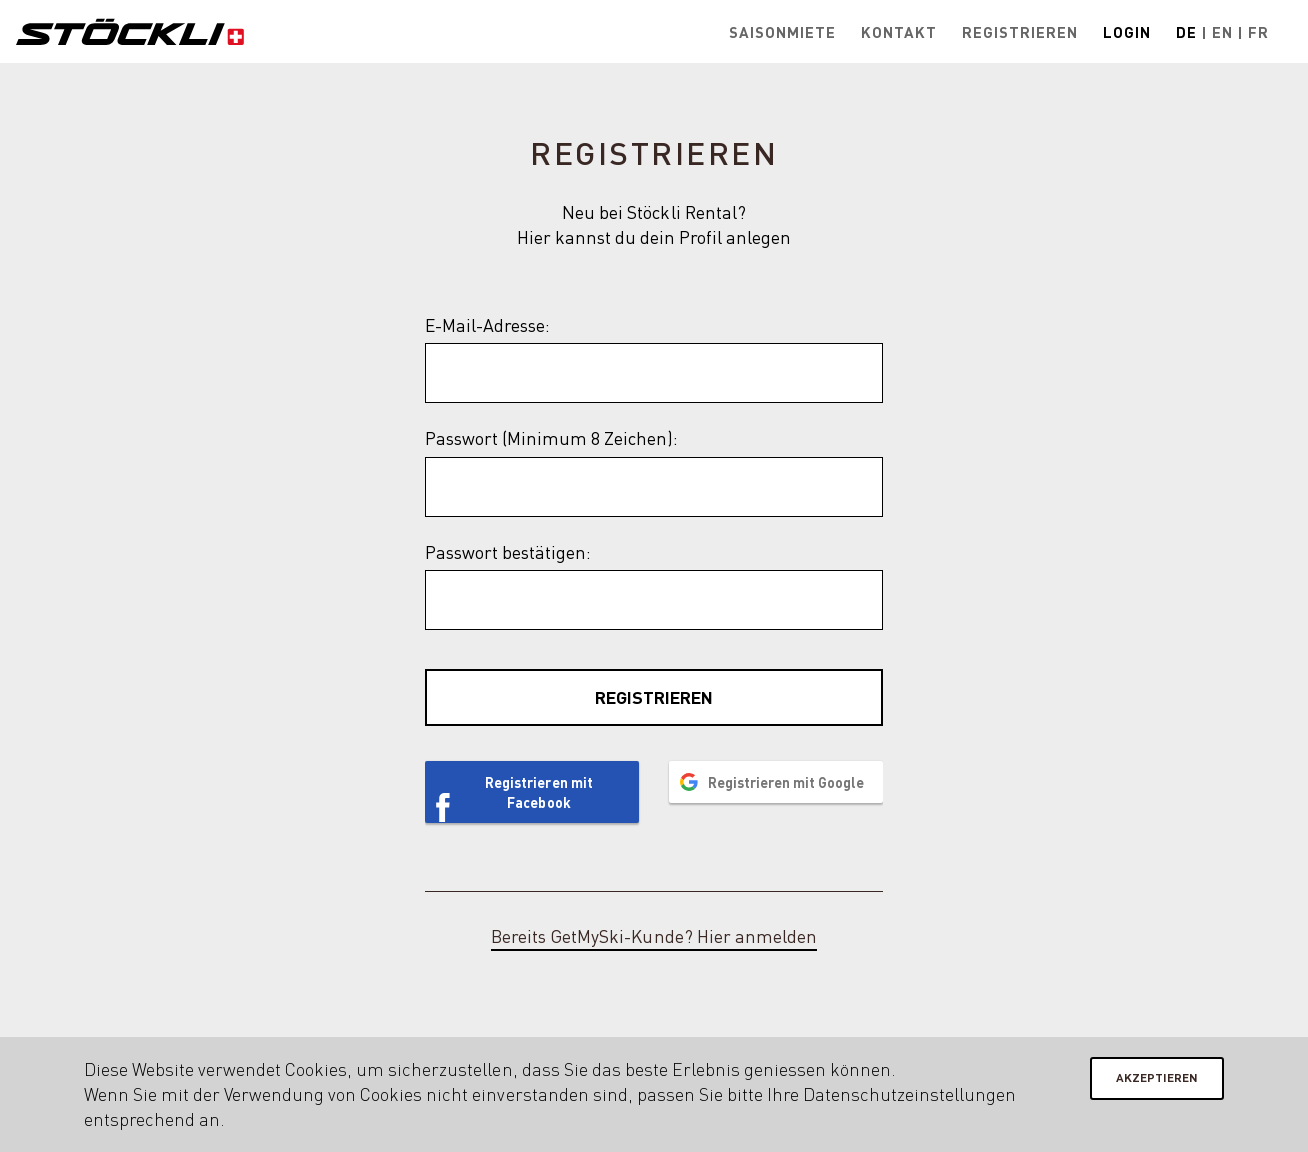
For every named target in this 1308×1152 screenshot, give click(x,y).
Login (1127, 32)
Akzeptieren (1157, 1077)
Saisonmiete (782, 32)
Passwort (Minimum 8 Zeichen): (551, 438)
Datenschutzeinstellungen (909, 1094)
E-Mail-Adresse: (487, 325)
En (1222, 32)
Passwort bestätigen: (508, 552)
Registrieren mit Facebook (538, 792)
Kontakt (899, 32)
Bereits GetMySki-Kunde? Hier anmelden (653, 936)
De (1186, 32)
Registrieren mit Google (786, 782)
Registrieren (1020, 32)
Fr (1258, 32)
